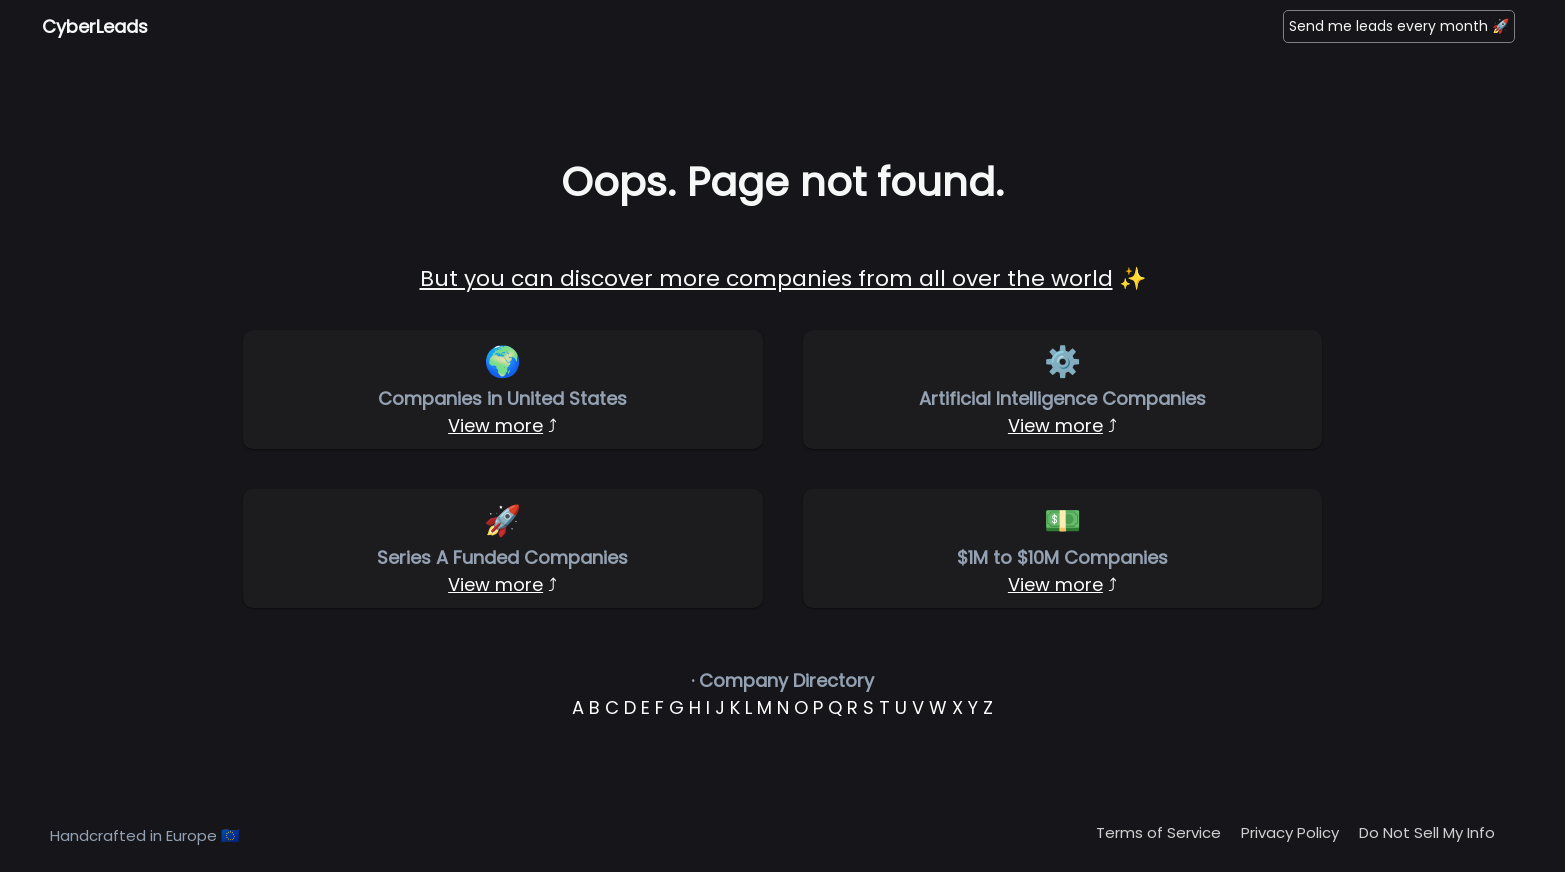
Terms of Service (1158, 832)
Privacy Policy (1290, 832)
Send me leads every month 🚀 (1399, 26)
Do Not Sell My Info (1427, 832)
